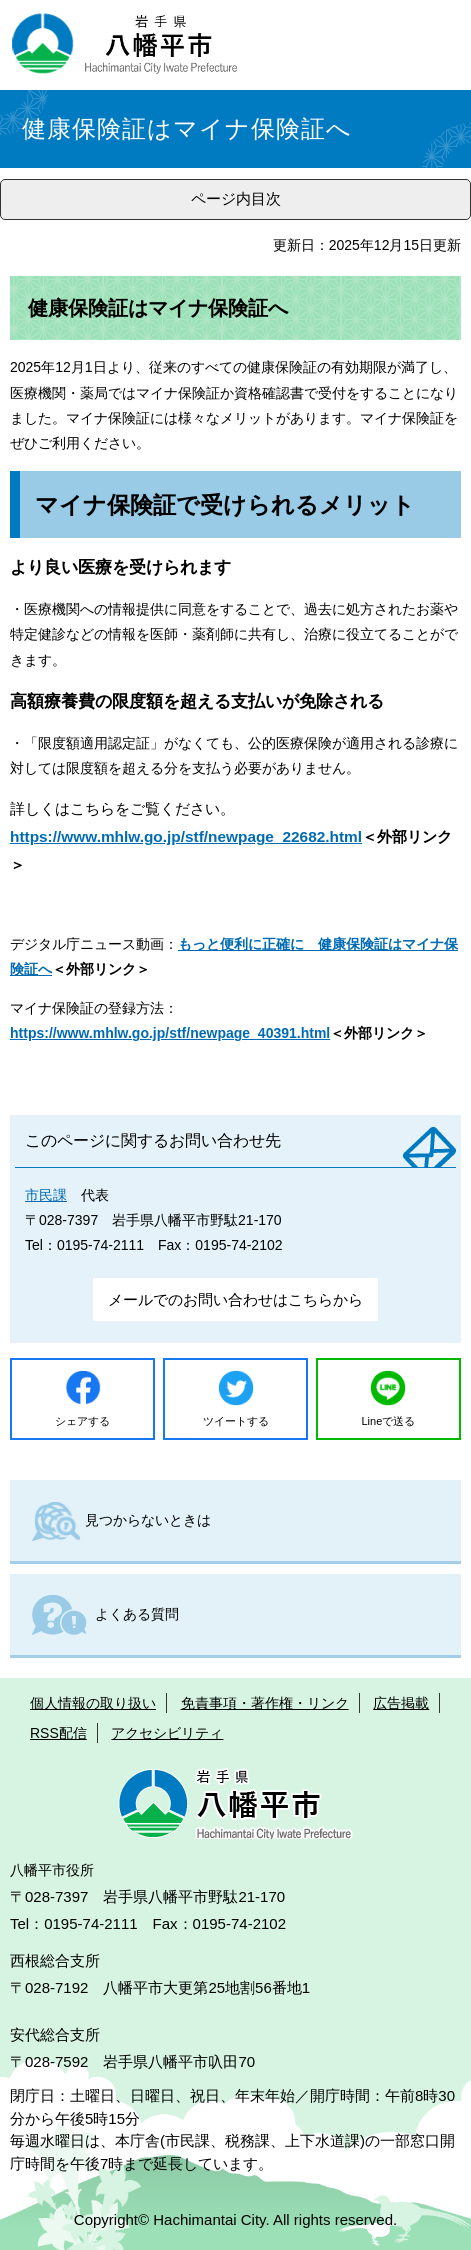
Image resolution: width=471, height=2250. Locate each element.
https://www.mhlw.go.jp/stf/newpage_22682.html (186, 836)
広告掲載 (401, 1703)
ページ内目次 (236, 198)
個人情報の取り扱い (93, 1703)
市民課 (46, 1195)
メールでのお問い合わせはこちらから (235, 1299)
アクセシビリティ (167, 1733)
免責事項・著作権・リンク (265, 1703)
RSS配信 (58, 1733)
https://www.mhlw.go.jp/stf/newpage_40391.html (170, 1033)
